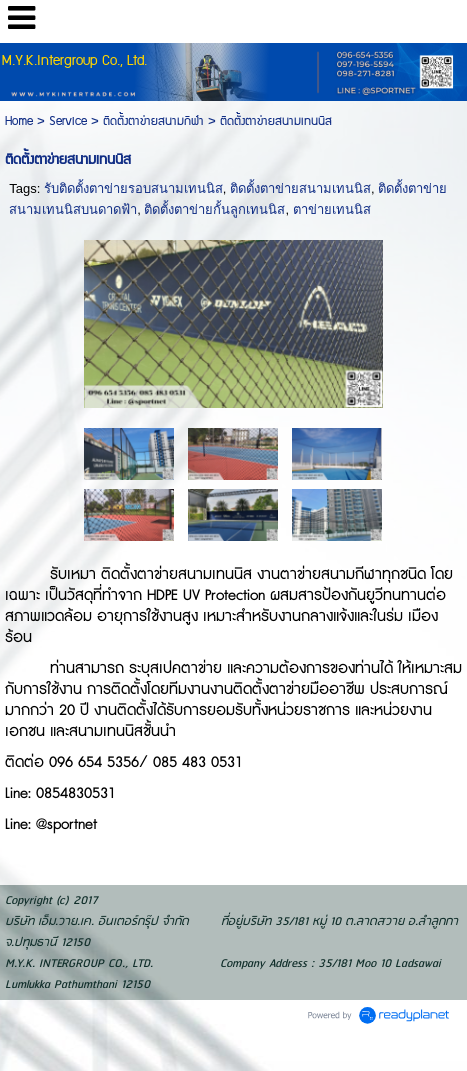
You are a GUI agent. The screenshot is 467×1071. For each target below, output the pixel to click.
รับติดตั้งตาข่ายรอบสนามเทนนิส (133, 188)
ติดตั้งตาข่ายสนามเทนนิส (300, 188)
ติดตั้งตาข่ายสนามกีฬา (153, 121)
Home (19, 121)
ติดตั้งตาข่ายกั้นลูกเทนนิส (214, 209)
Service (68, 121)
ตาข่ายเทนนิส (332, 209)
